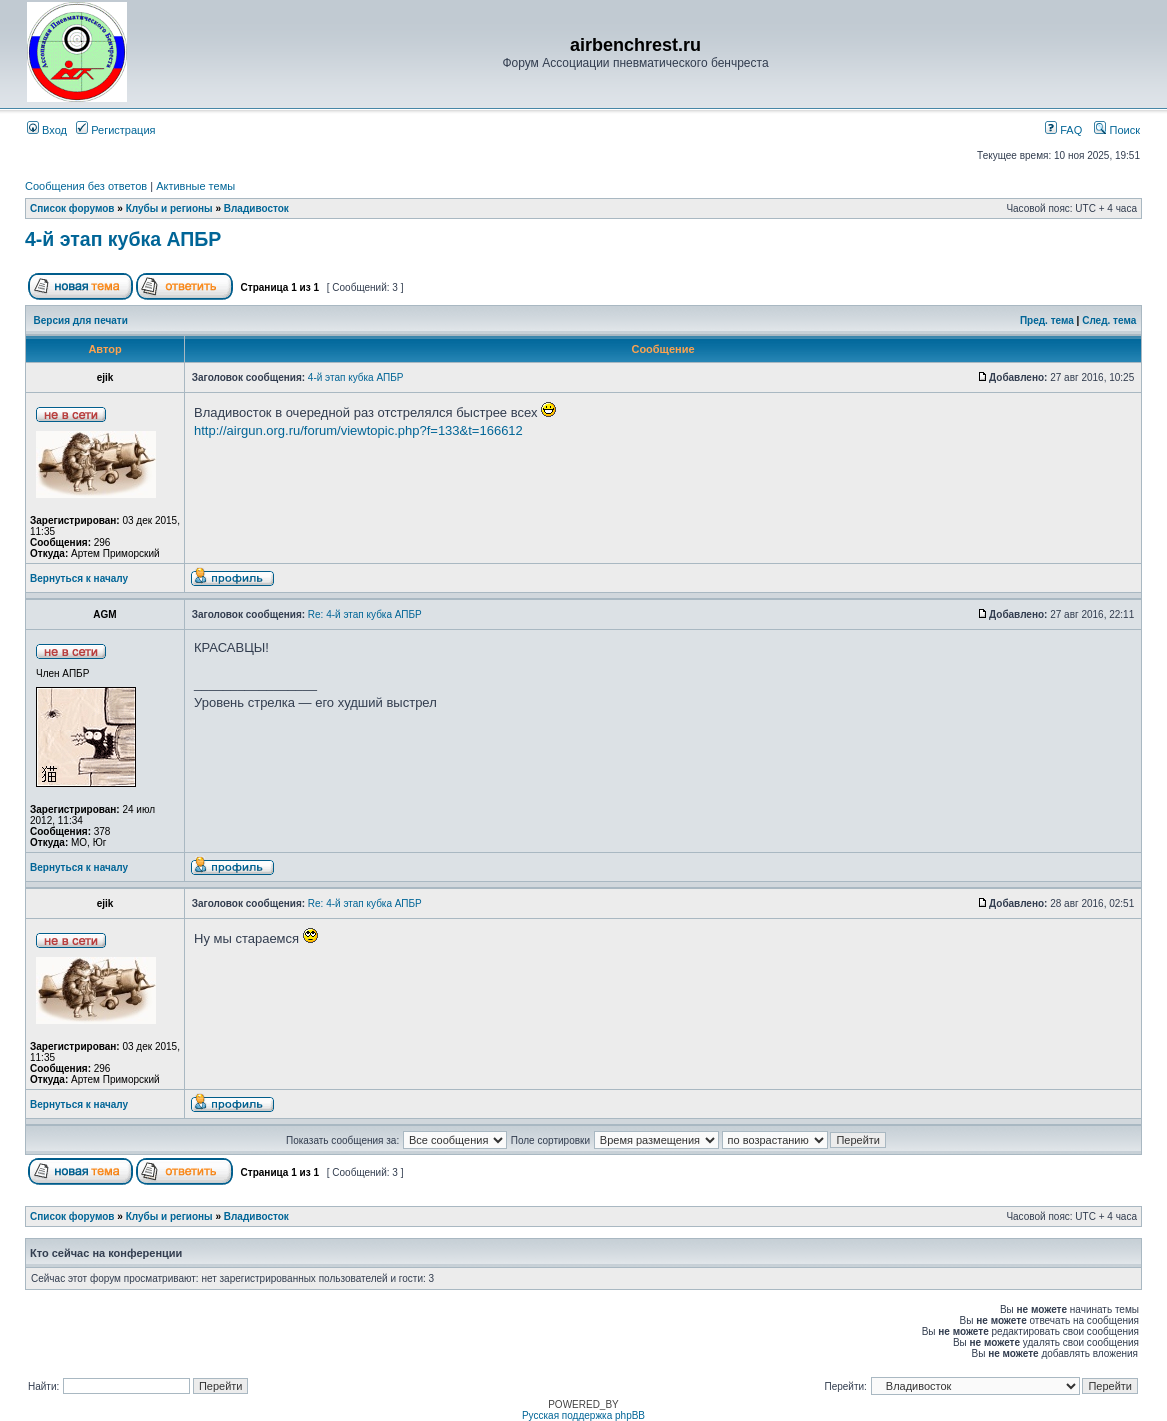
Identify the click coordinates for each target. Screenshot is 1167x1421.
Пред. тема (1047, 320)
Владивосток (256, 208)
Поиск (1117, 130)
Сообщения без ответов (86, 186)
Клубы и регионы (169, 208)
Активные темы (195, 186)
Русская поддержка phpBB (583, 1415)
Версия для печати (81, 320)
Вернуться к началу (79, 578)
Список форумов (72, 208)
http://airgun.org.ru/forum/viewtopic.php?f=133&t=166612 (358, 430)
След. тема (1109, 320)
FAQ (1063, 130)
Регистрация (115, 130)
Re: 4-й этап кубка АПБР (365, 614)
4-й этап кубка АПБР (123, 239)
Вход (47, 130)
